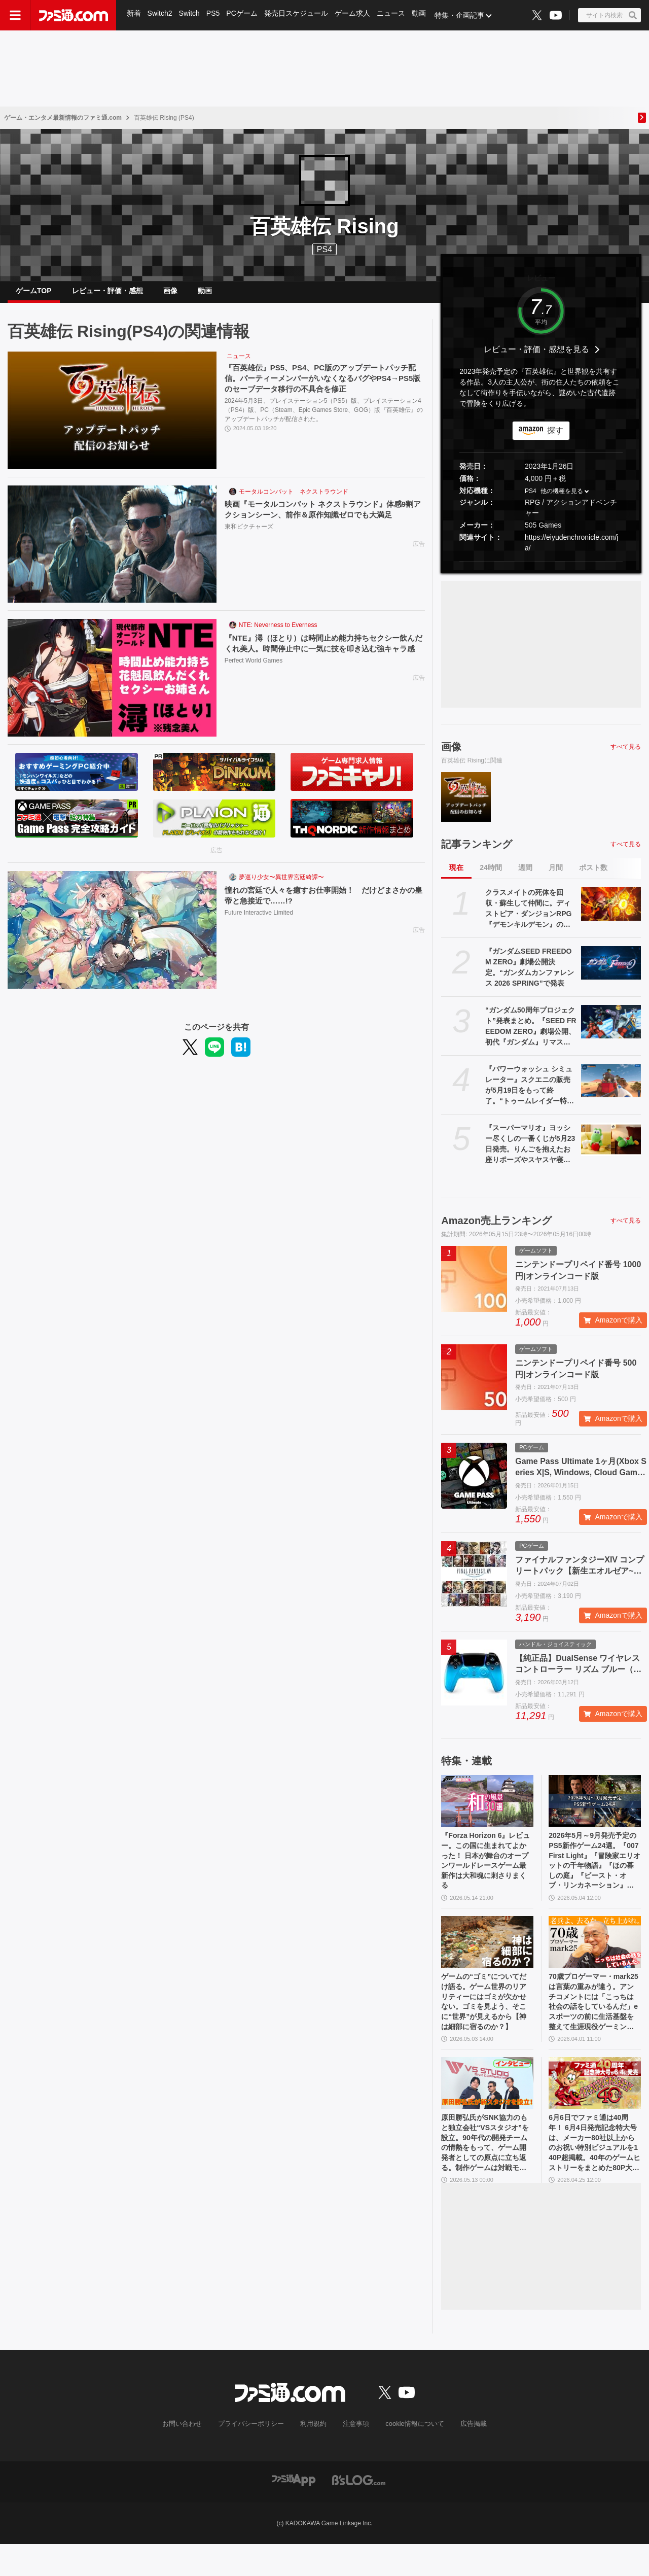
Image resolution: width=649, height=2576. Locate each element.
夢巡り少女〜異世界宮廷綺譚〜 (281, 885)
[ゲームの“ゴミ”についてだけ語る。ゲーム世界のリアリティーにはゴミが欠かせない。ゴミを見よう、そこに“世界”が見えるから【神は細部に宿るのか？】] (487, 1958)
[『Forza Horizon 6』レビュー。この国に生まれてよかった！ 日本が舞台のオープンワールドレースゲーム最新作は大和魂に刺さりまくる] (487, 1809)
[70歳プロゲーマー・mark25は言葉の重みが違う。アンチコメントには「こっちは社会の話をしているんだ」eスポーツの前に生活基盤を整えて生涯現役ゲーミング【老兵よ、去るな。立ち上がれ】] (595, 1958)
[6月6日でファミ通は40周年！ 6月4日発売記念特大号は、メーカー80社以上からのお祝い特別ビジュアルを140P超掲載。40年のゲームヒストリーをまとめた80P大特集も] (595, 2108)
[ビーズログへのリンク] (358, 2512)
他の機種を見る (561, 499)
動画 (423, 15)
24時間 (491, 876)
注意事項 (354, 2456)
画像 (170, 295)
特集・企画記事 (464, 15)
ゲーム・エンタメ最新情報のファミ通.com (63, 117)
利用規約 (314, 2456)
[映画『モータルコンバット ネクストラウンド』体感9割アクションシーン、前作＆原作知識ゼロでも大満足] (112, 552)
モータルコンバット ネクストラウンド (293, 499)
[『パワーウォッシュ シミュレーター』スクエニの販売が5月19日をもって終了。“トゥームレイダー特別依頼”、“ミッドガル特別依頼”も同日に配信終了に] (611, 1088)
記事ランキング (476, 852)
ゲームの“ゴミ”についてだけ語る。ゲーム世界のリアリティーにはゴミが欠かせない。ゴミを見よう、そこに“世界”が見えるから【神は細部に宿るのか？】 (485, 2023)
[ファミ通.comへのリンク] (73, 15)
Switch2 (160, 15)
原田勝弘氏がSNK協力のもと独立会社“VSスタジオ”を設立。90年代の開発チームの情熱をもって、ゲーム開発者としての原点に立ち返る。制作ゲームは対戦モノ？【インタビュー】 (486, 2172)
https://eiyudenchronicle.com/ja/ (571, 550)
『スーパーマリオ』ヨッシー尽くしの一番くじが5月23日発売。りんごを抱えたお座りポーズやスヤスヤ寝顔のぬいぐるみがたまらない (530, 1152)
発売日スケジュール (299, 15)
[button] (541, 569)
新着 (134, 15)
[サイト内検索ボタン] (609, 15)
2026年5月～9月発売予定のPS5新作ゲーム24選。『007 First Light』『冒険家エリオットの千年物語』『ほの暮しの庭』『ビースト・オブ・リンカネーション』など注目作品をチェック (594, 1873)
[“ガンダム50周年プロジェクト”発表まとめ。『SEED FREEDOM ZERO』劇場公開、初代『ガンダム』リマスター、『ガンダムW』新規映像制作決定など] (611, 1030)
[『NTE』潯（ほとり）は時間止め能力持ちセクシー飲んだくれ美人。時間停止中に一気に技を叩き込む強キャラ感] (112, 686)
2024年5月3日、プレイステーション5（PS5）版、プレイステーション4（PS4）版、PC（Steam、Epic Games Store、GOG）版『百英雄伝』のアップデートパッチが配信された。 (324, 419)
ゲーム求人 (355, 15)
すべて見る (625, 754)
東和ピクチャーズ (249, 536)
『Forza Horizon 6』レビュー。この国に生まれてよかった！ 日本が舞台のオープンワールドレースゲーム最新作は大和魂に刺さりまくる (486, 1872)
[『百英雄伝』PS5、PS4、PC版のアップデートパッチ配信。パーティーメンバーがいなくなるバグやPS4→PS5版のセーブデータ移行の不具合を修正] (112, 418)
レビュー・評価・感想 (107, 295)
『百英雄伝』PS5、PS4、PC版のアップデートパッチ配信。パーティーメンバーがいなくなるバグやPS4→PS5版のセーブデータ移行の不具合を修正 (324, 387)
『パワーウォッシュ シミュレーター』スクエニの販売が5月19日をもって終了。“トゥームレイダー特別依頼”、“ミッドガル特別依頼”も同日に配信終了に (529, 1094)
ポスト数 (593, 876)
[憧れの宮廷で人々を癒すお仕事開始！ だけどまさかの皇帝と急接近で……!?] (112, 938)
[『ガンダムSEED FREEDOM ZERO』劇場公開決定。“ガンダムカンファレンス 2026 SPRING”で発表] (611, 971)
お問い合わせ (190, 2456)
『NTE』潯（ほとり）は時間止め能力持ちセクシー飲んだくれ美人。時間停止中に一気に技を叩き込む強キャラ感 (322, 657)
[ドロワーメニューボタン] (15, 15)
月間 (556, 876)
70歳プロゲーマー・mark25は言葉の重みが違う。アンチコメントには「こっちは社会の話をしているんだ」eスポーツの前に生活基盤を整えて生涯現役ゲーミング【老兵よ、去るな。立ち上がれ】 (593, 2023)
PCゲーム (244, 15)
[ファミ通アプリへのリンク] (293, 2512)
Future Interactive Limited (259, 921)
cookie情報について (410, 2456)
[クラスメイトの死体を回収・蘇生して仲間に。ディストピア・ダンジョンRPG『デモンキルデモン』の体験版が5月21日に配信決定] (611, 912)
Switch (190, 15)
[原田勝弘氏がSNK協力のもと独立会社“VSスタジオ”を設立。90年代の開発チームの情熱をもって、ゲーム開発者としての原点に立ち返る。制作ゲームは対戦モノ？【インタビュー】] (487, 2108)
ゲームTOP (34, 295)
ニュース (394, 15)
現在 (456, 876)
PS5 (214, 15)
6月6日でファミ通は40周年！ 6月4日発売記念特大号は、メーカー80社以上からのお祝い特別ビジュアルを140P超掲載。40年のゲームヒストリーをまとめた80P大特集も (594, 2172)
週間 (525, 876)
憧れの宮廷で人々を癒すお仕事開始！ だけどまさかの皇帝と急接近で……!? (322, 903)
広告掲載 (465, 2456)
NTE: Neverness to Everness (278, 633)
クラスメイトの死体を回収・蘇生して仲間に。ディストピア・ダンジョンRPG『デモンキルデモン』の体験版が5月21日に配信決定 (528, 917)
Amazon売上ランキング (496, 1228)
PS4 (324, 249)
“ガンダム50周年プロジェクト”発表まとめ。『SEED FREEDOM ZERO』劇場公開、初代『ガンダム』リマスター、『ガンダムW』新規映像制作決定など (530, 1035)
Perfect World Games (253, 681)
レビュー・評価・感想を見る (536, 357)
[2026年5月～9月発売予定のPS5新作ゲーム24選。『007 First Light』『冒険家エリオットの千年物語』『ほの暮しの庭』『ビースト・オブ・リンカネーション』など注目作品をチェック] (595, 1809)
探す (555, 438)
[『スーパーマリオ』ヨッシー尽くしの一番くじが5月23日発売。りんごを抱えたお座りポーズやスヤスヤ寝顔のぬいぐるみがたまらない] (611, 1147)
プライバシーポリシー (255, 2456)
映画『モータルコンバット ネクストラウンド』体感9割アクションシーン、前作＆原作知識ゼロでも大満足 (322, 518)
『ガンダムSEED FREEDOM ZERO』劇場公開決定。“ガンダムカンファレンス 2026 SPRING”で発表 (529, 975)
